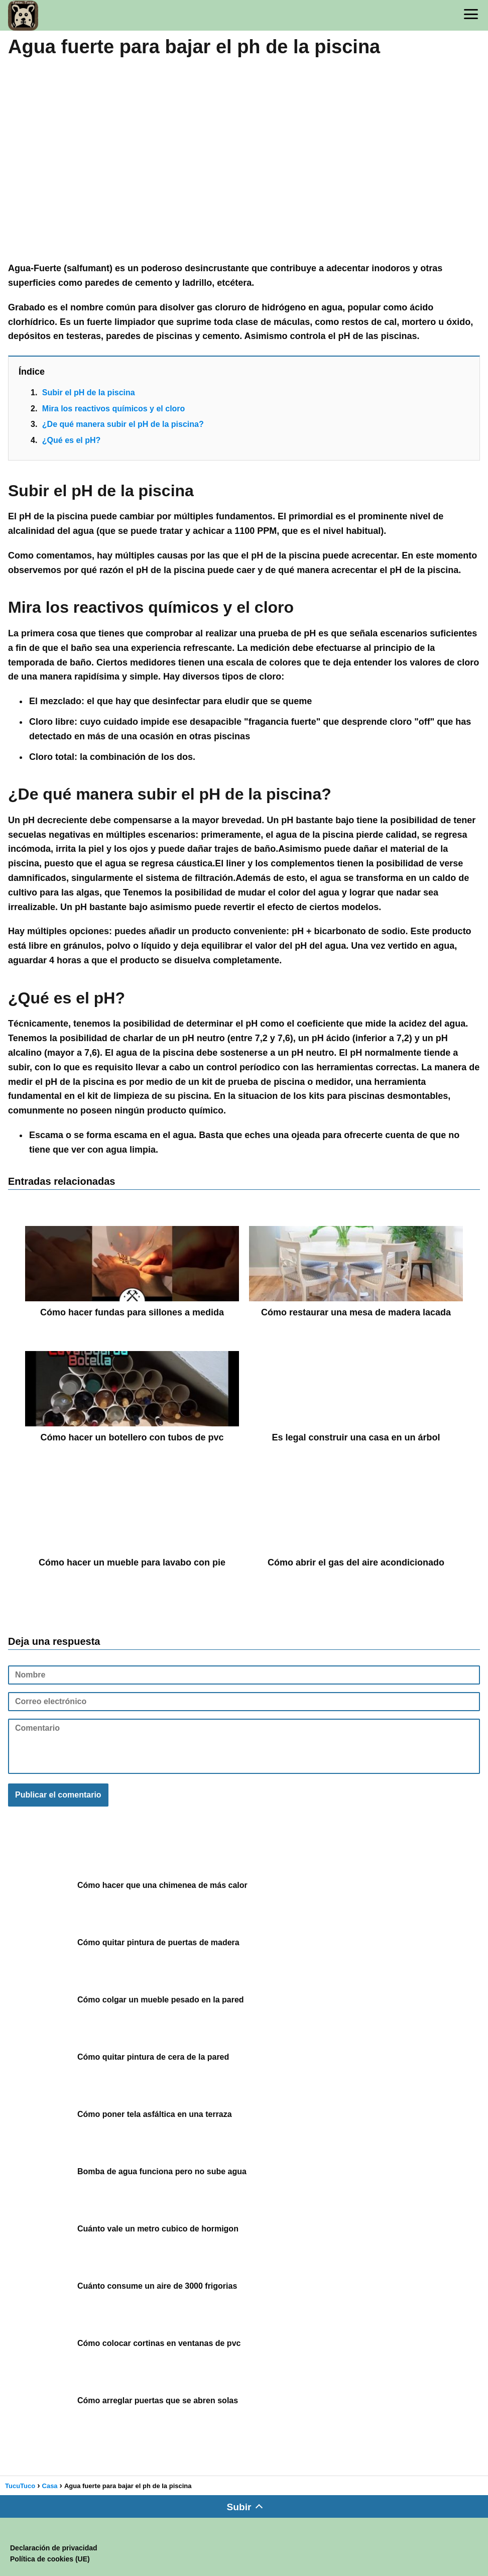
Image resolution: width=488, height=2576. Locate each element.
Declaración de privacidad (53, 2548)
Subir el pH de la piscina (88, 392)
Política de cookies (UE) (50, 2559)
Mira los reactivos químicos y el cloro (113, 408)
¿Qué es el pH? (71, 440)
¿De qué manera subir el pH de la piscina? (123, 424)
